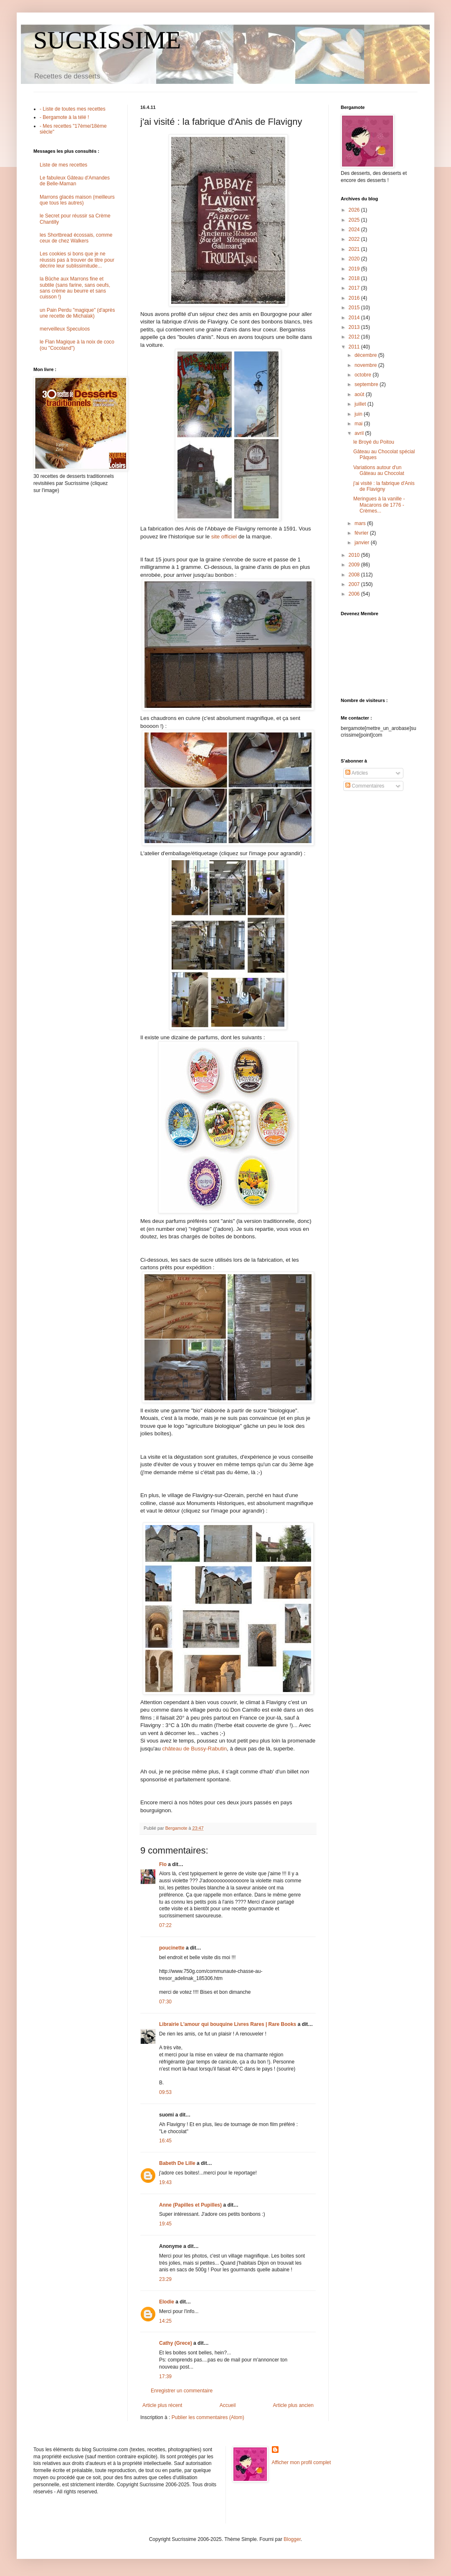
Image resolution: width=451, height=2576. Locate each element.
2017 (355, 288)
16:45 (165, 2141)
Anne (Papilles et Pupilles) (190, 2205)
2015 (355, 308)
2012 (355, 337)
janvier (363, 543)
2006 (355, 594)
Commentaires (364, 786)
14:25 (165, 2321)
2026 (355, 210)
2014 (355, 318)
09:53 (165, 2092)
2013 (355, 327)
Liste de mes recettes (63, 165)
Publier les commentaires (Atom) (208, 2417)
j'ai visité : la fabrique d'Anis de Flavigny (384, 486)
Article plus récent (162, 2405)
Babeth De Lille (177, 2163)
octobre (363, 375)
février (362, 533)
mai (359, 424)
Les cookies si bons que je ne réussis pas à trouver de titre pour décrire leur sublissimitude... (77, 260)
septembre (367, 384)
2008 (355, 575)
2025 (355, 220)
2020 (355, 259)
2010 (355, 555)
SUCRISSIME (107, 40)
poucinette (172, 1948)
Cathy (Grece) (175, 2343)
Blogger (292, 2539)
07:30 (165, 2002)
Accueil (228, 2405)
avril (360, 433)
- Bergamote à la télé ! (64, 117)
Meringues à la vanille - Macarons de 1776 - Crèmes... (379, 505)
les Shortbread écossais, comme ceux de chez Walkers (76, 238)
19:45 (165, 2224)
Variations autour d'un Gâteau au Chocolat (378, 470)
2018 (355, 278)
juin (359, 414)
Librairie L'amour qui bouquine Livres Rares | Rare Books (227, 2024)
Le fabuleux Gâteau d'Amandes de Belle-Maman (75, 181)
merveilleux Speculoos (65, 329)
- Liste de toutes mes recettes (72, 109)
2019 (355, 269)
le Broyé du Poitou (373, 442)
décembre (366, 355)
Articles (356, 773)
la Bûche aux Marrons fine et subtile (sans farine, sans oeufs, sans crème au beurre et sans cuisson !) (75, 288)
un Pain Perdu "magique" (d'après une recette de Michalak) (77, 313)
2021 (355, 249)
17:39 (165, 2376)
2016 (355, 298)
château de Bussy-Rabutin (194, 1748)
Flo (163, 1864)
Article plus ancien (293, 2405)
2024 (355, 229)
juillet (361, 404)
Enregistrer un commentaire (182, 2391)
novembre (366, 365)
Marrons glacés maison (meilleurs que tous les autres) (77, 200)
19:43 (165, 2182)
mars (361, 523)
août (360, 394)
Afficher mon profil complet (301, 2462)
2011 (355, 347)
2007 (355, 584)
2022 (355, 239)
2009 (355, 565)
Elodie (166, 2302)
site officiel (224, 536)
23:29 (165, 2279)
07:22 (165, 1925)
